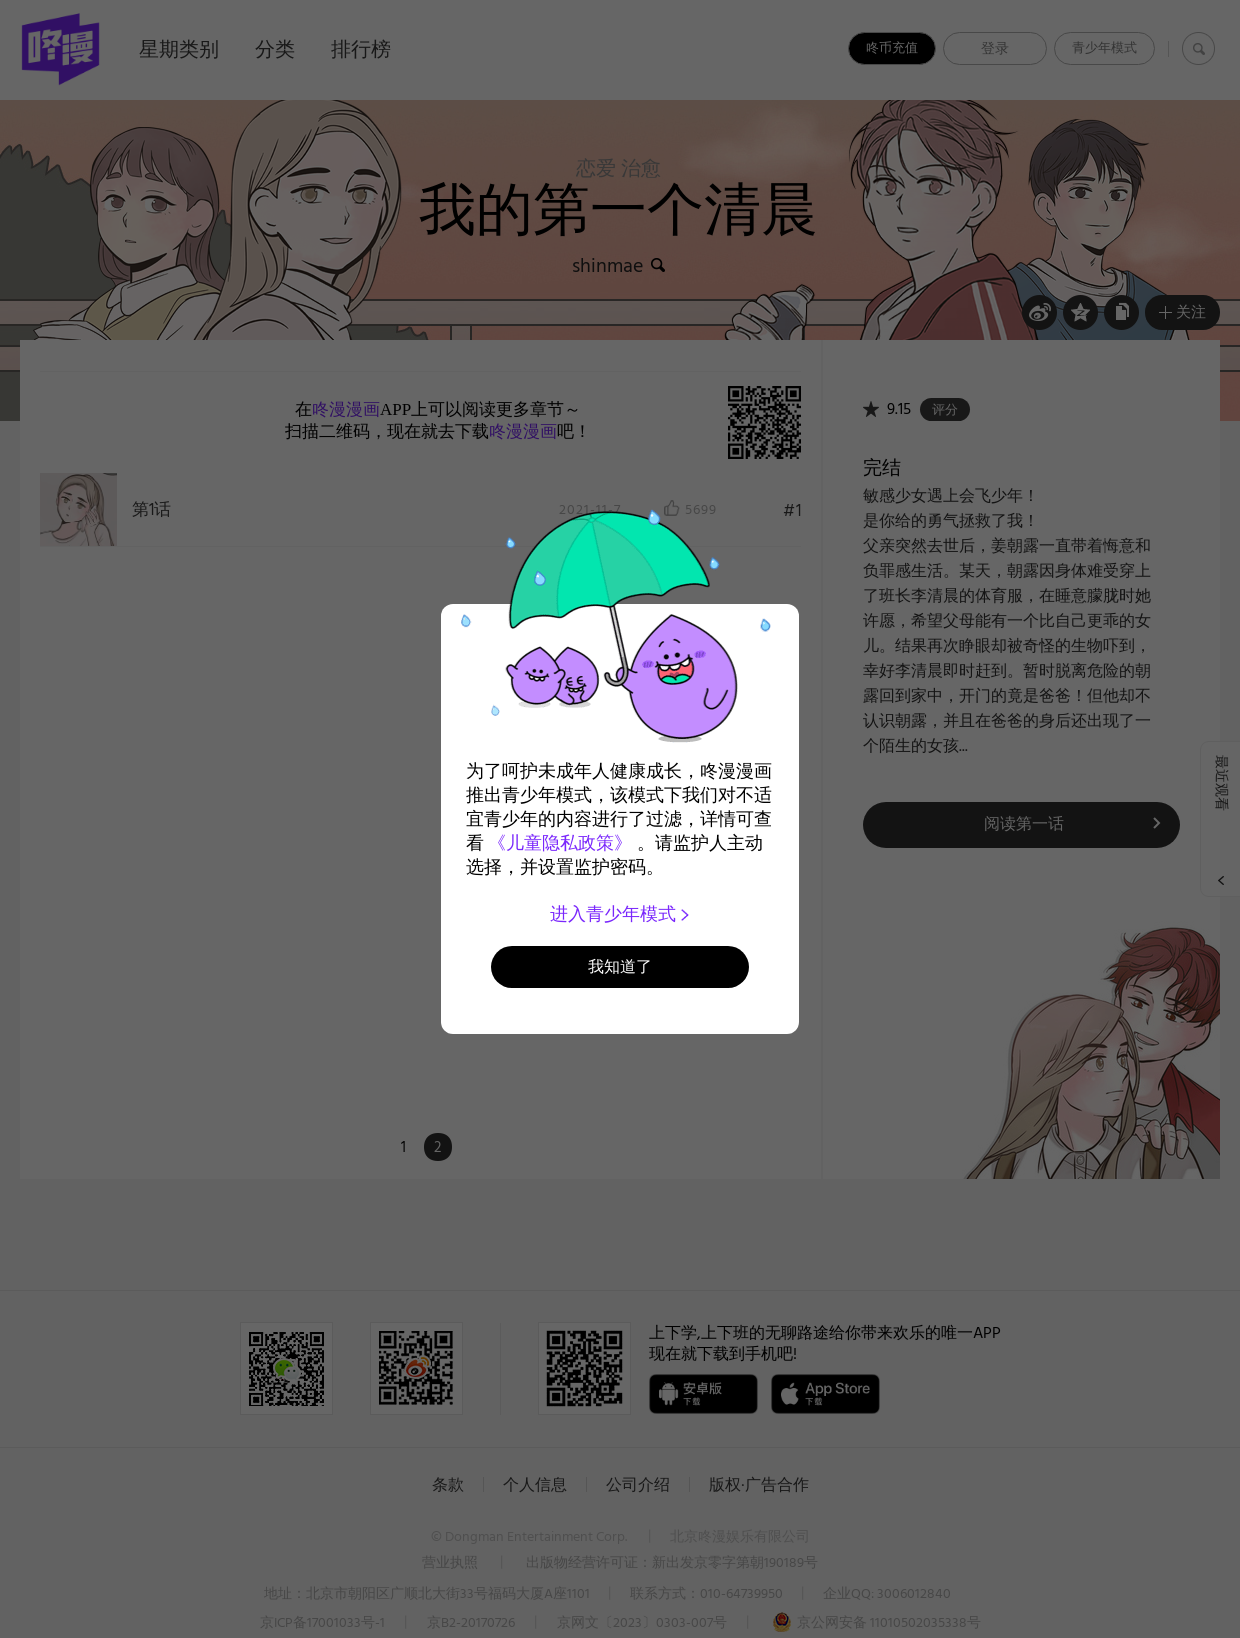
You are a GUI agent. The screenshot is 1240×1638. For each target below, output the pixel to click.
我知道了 (620, 966)
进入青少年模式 (620, 914)
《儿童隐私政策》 (560, 843)
